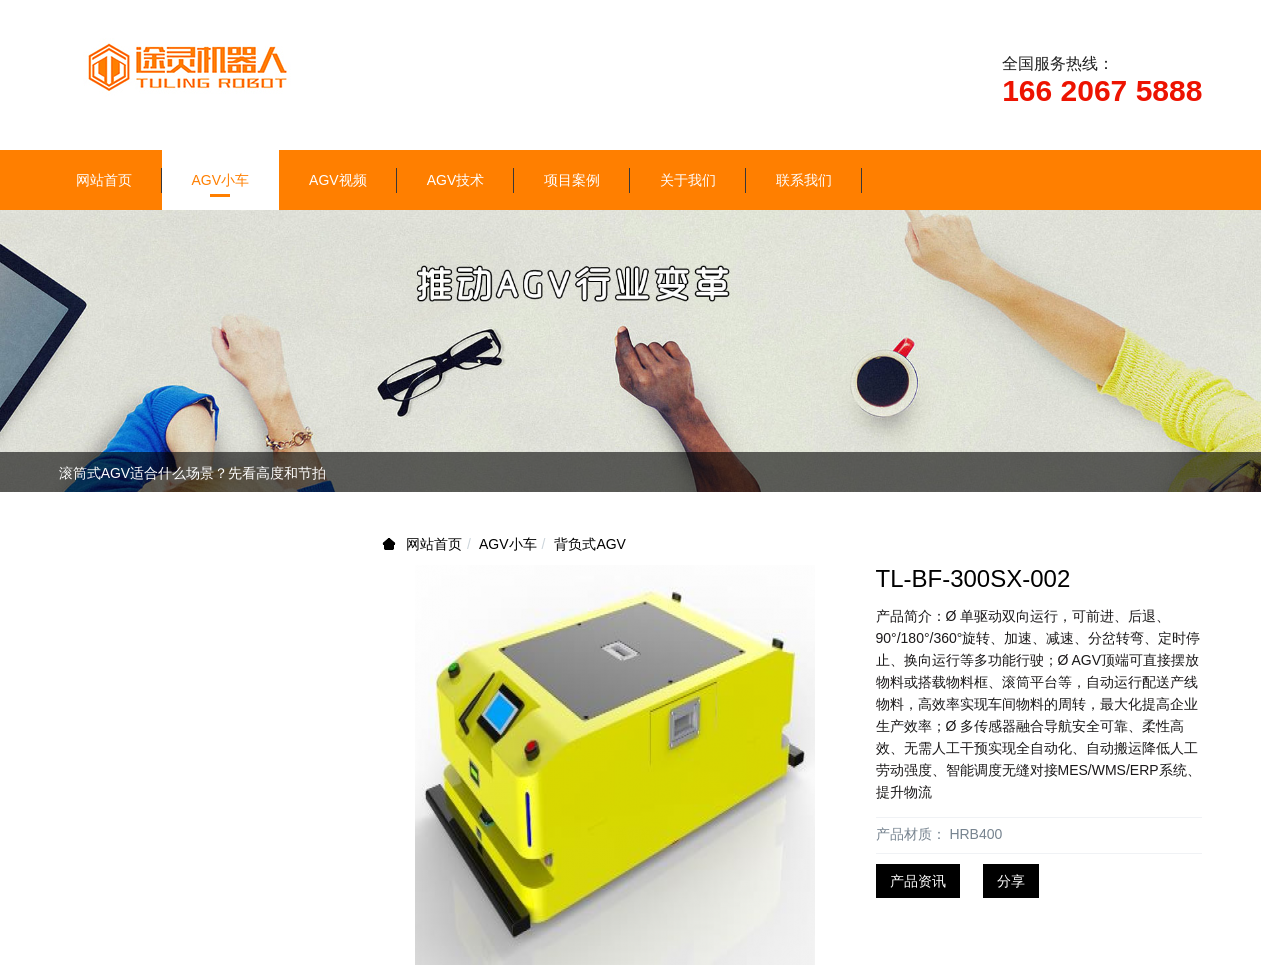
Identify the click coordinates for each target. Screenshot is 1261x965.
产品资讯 (918, 881)
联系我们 (804, 180)
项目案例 (572, 180)
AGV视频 (338, 180)
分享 (1011, 881)
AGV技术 (456, 180)
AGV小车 (221, 180)
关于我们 (688, 180)
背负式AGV (590, 544)
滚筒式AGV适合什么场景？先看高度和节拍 (193, 473)
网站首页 (104, 180)
